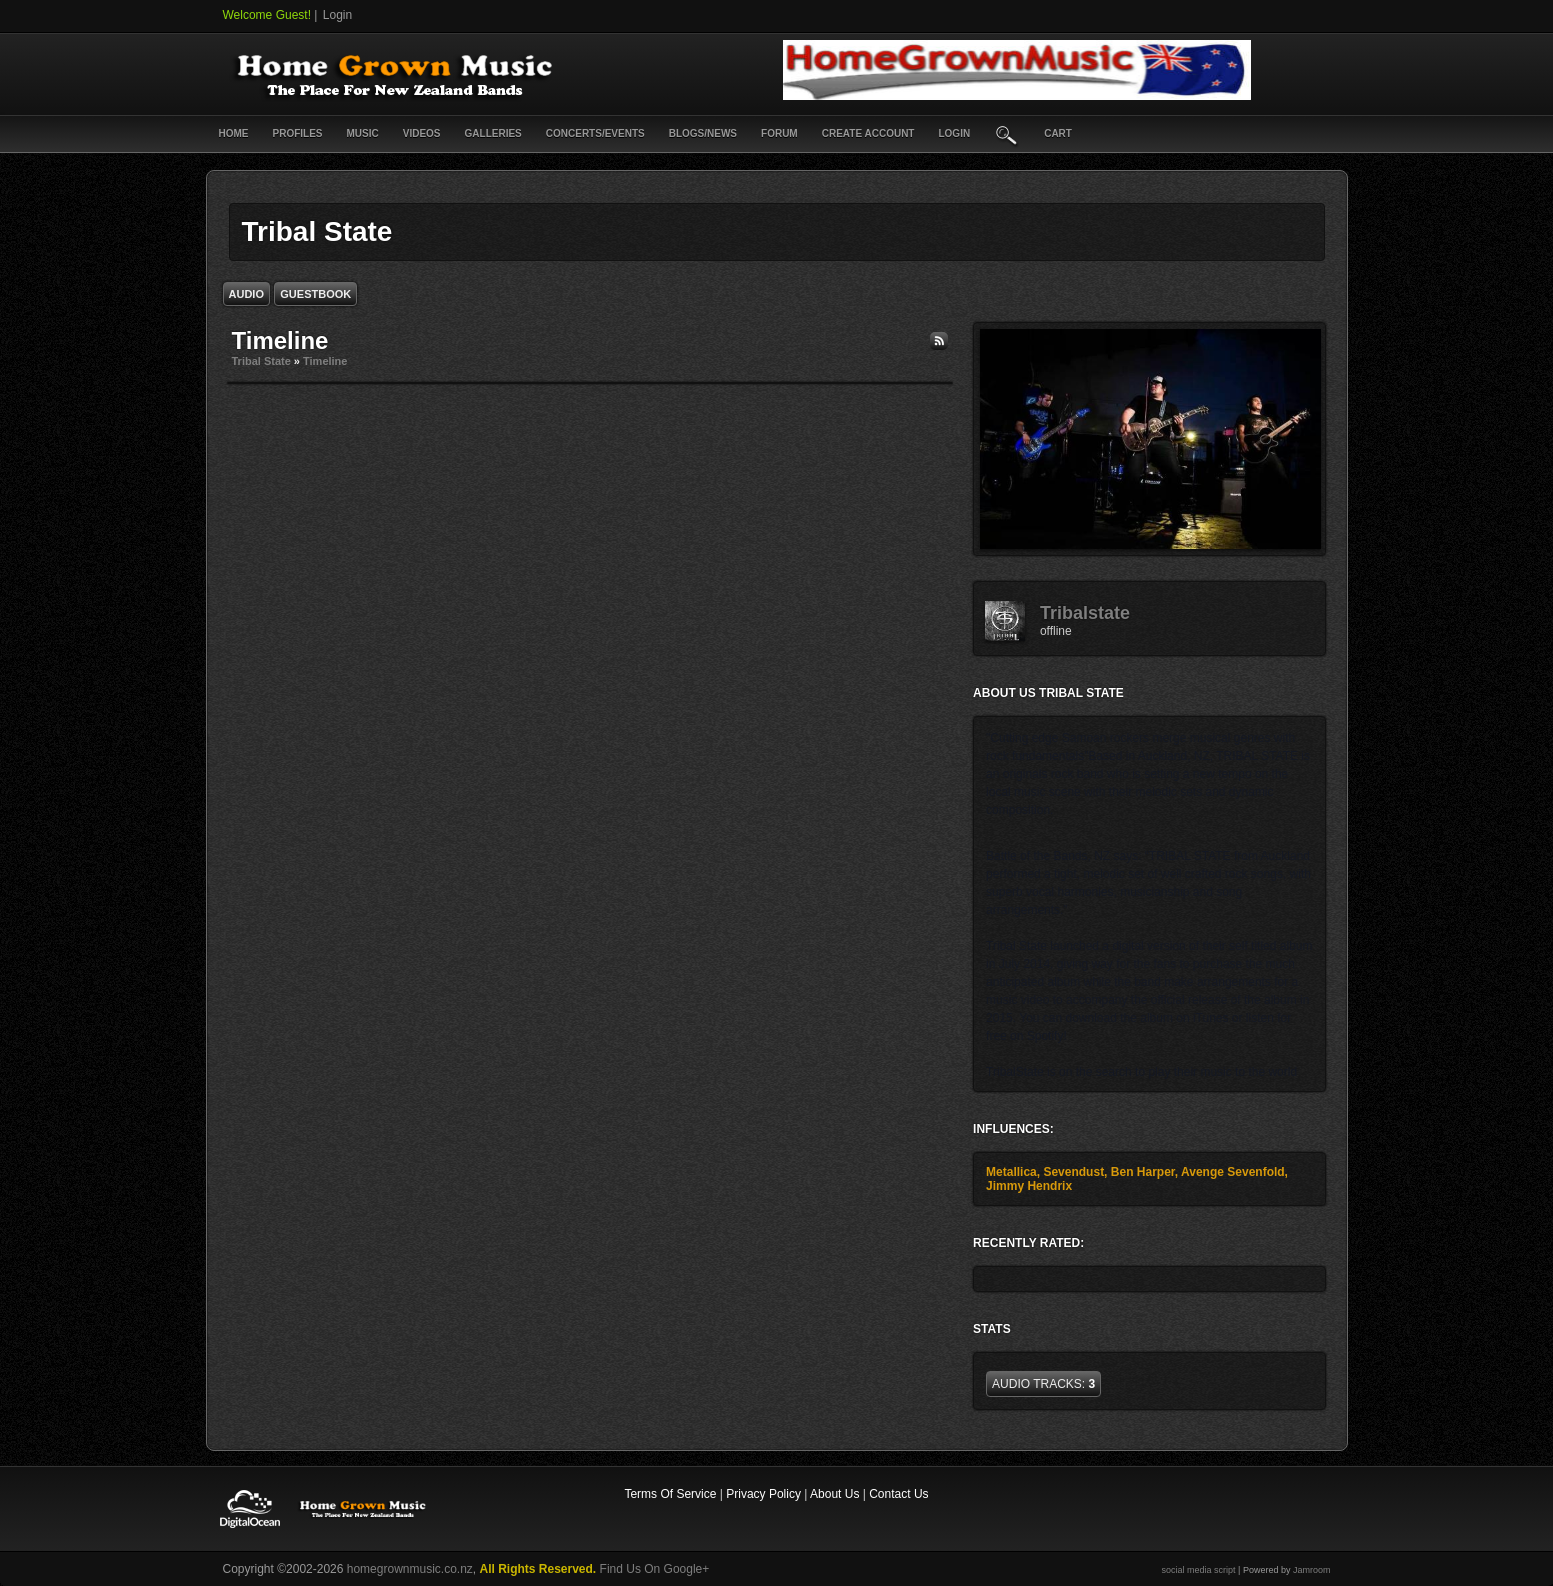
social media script (1199, 1570)
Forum (779, 133)
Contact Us (898, 1494)
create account (868, 133)
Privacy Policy (763, 1494)
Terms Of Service (670, 1494)
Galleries (493, 133)
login (954, 133)
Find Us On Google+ (655, 1569)
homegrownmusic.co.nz (410, 1569)
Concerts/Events (595, 133)
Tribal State (261, 361)
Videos (422, 133)
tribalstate (1085, 613)
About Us (834, 1494)
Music (363, 133)
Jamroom (1312, 1570)
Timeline (325, 361)
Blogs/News (703, 133)
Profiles (298, 133)
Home (234, 133)
